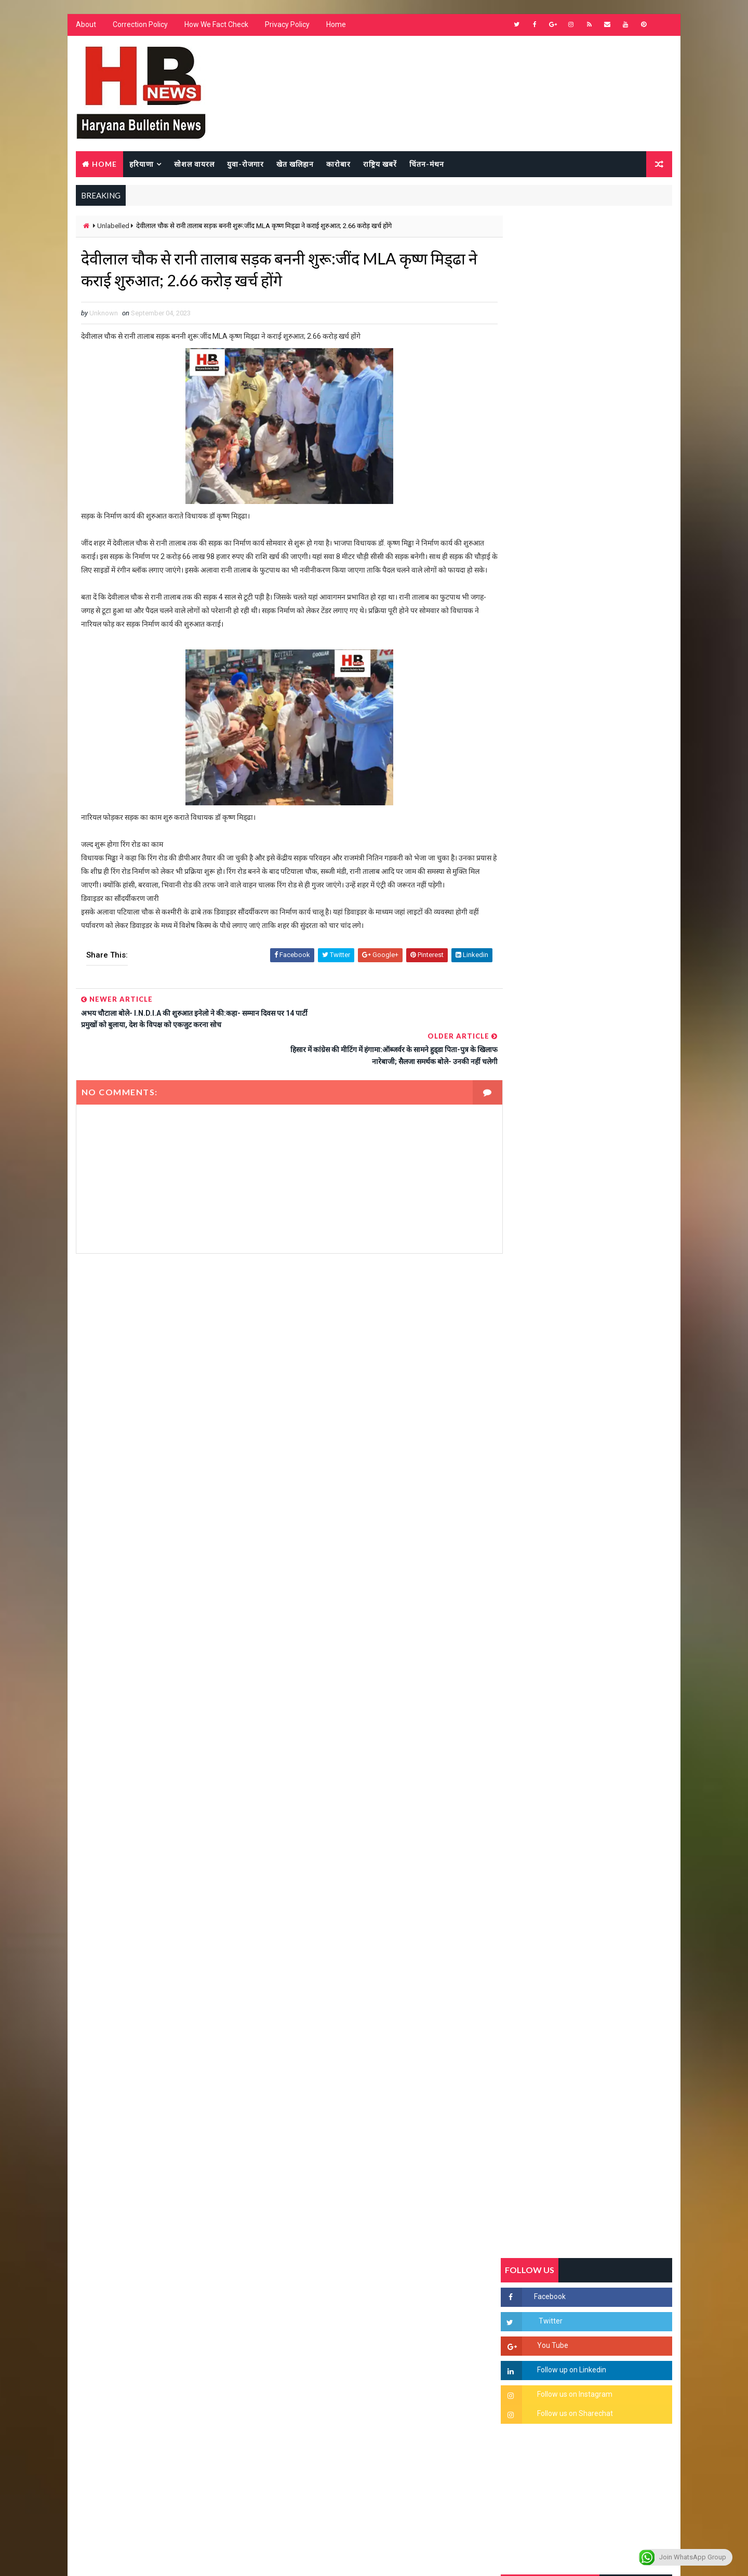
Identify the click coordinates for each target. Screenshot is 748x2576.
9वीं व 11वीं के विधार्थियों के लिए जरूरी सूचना (611, 1436)
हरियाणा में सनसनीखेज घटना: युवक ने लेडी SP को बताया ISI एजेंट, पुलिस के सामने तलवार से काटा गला (611, 1275)
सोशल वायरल (193, 164)
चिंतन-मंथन (426, 164)
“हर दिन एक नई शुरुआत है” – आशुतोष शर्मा (608, 1309)
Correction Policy (139, 26)
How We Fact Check (216, 26)
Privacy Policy (286, 26)
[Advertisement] (278, 1355)
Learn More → (111, 2271)
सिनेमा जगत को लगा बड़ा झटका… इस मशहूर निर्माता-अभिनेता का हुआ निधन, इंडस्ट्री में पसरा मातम (609, 1530)
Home (335, 26)
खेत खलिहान (294, 164)
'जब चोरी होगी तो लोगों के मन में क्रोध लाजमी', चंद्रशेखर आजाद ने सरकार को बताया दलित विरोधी (610, 1231)
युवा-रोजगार (244, 164)
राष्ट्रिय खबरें (379, 164)
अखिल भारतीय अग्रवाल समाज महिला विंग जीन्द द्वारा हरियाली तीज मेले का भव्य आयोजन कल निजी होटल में (611, 1361)
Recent (529, 1005)
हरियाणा (141, 164)
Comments (644, 1005)
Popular (587, 1005)
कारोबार (338, 164)
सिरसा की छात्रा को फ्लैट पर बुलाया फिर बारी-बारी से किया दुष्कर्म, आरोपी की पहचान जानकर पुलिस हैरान (611, 1188)
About (85, 26)
